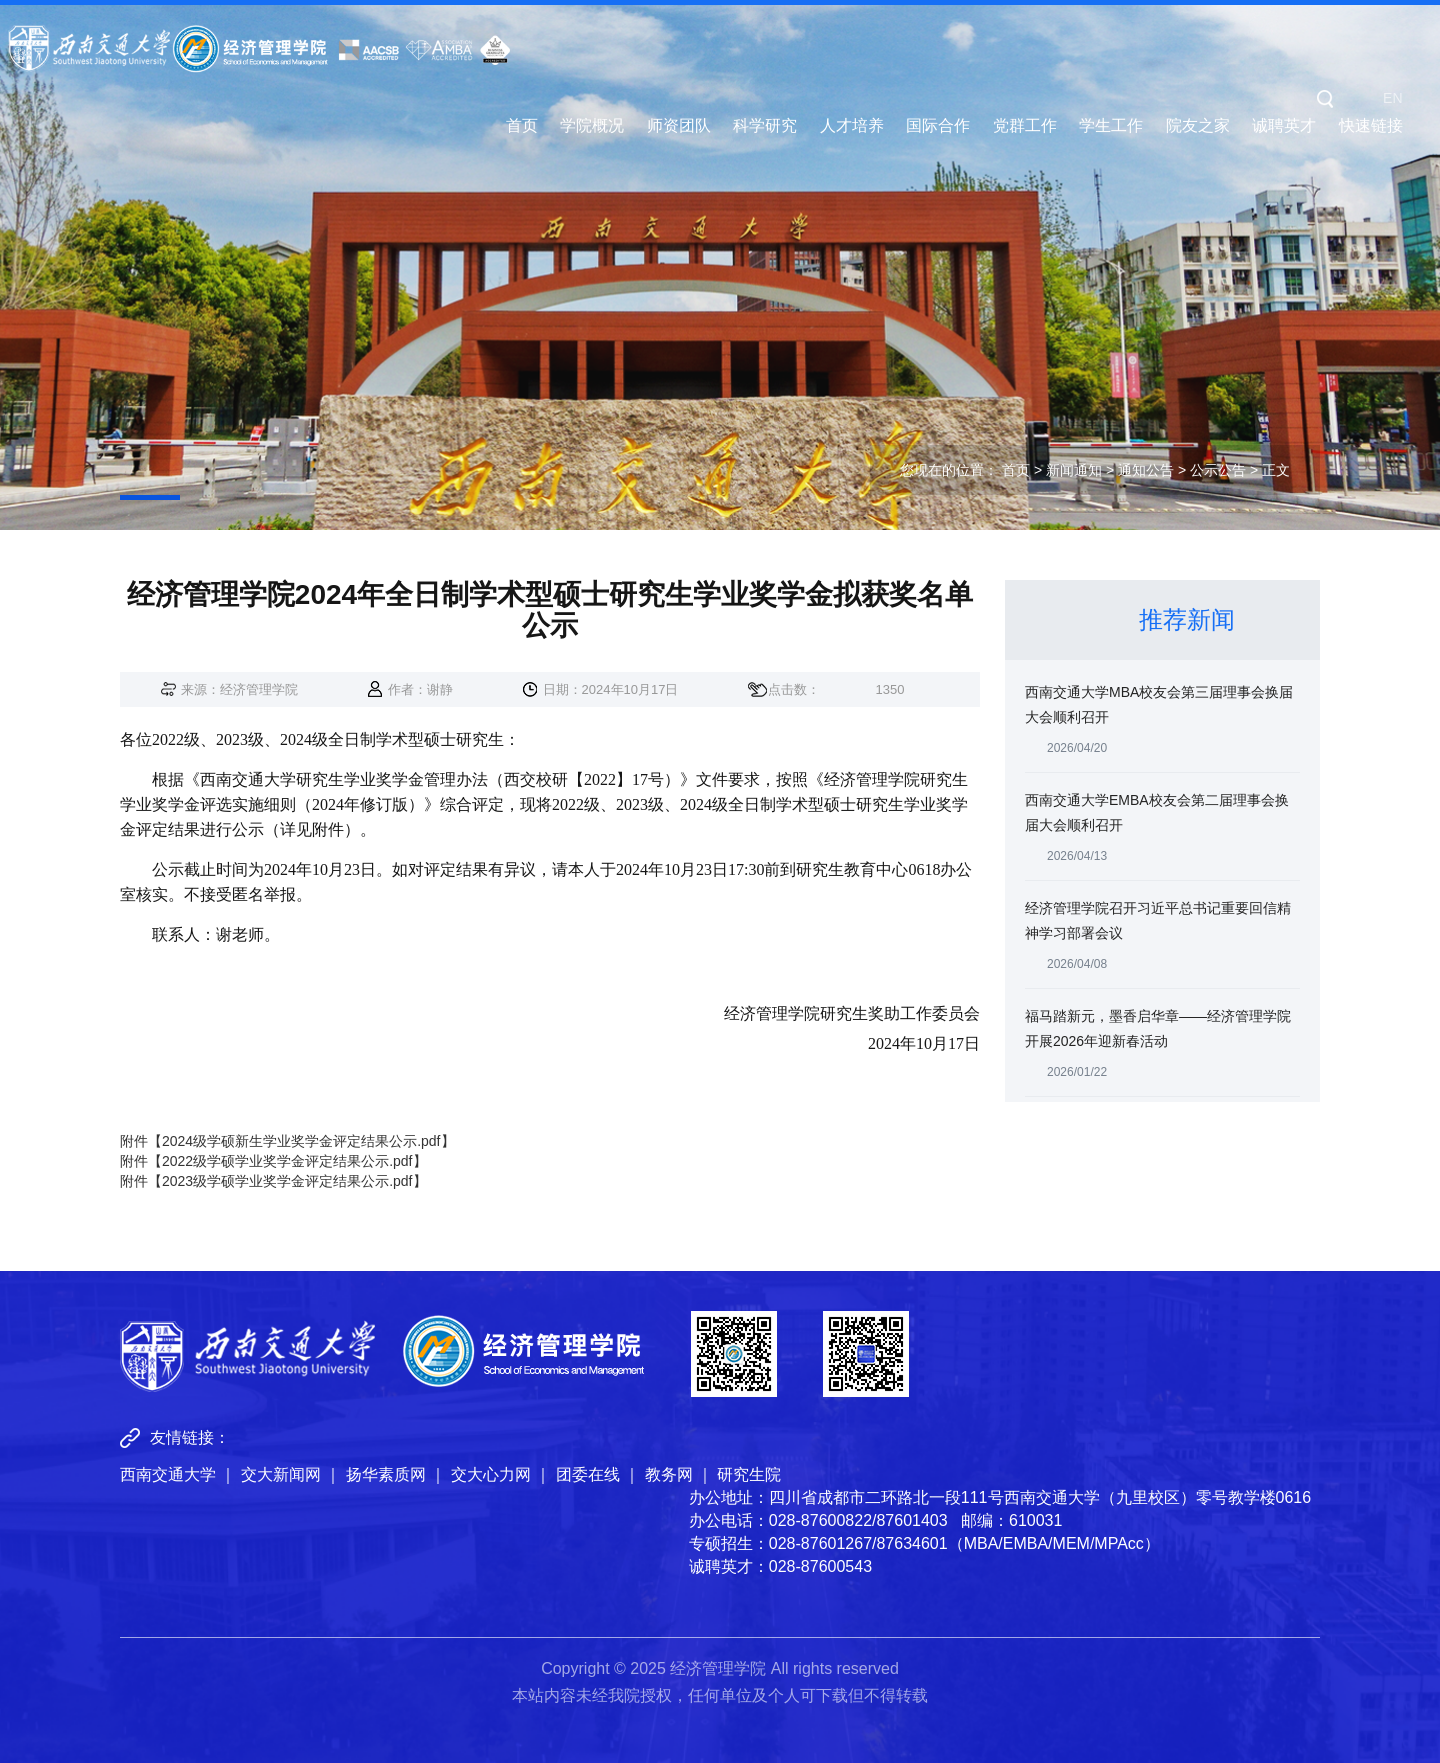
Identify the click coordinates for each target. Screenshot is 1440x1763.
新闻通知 (1074, 470)
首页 (522, 126)
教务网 (669, 1474)
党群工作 (1025, 126)
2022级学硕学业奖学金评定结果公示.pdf (287, 1161)
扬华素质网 (386, 1474)
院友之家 (1198, 126)
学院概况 (592, 126)
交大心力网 (491, 1474)
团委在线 (588, 1474)
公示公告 (1218, 470)
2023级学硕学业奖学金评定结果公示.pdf (287, 1181)
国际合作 (938, 126)
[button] (1325, 98)
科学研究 (765, 126)
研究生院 (749, 1474)
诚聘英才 (1284, 126)
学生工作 (1111, 126)
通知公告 (1146, 470)
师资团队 (679, 126)
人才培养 (852, 126)
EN (1392, 98)
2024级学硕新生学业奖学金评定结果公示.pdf (301, 1141)
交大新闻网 (281, 1474)
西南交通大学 (168, 1474)
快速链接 (1371, 126)
